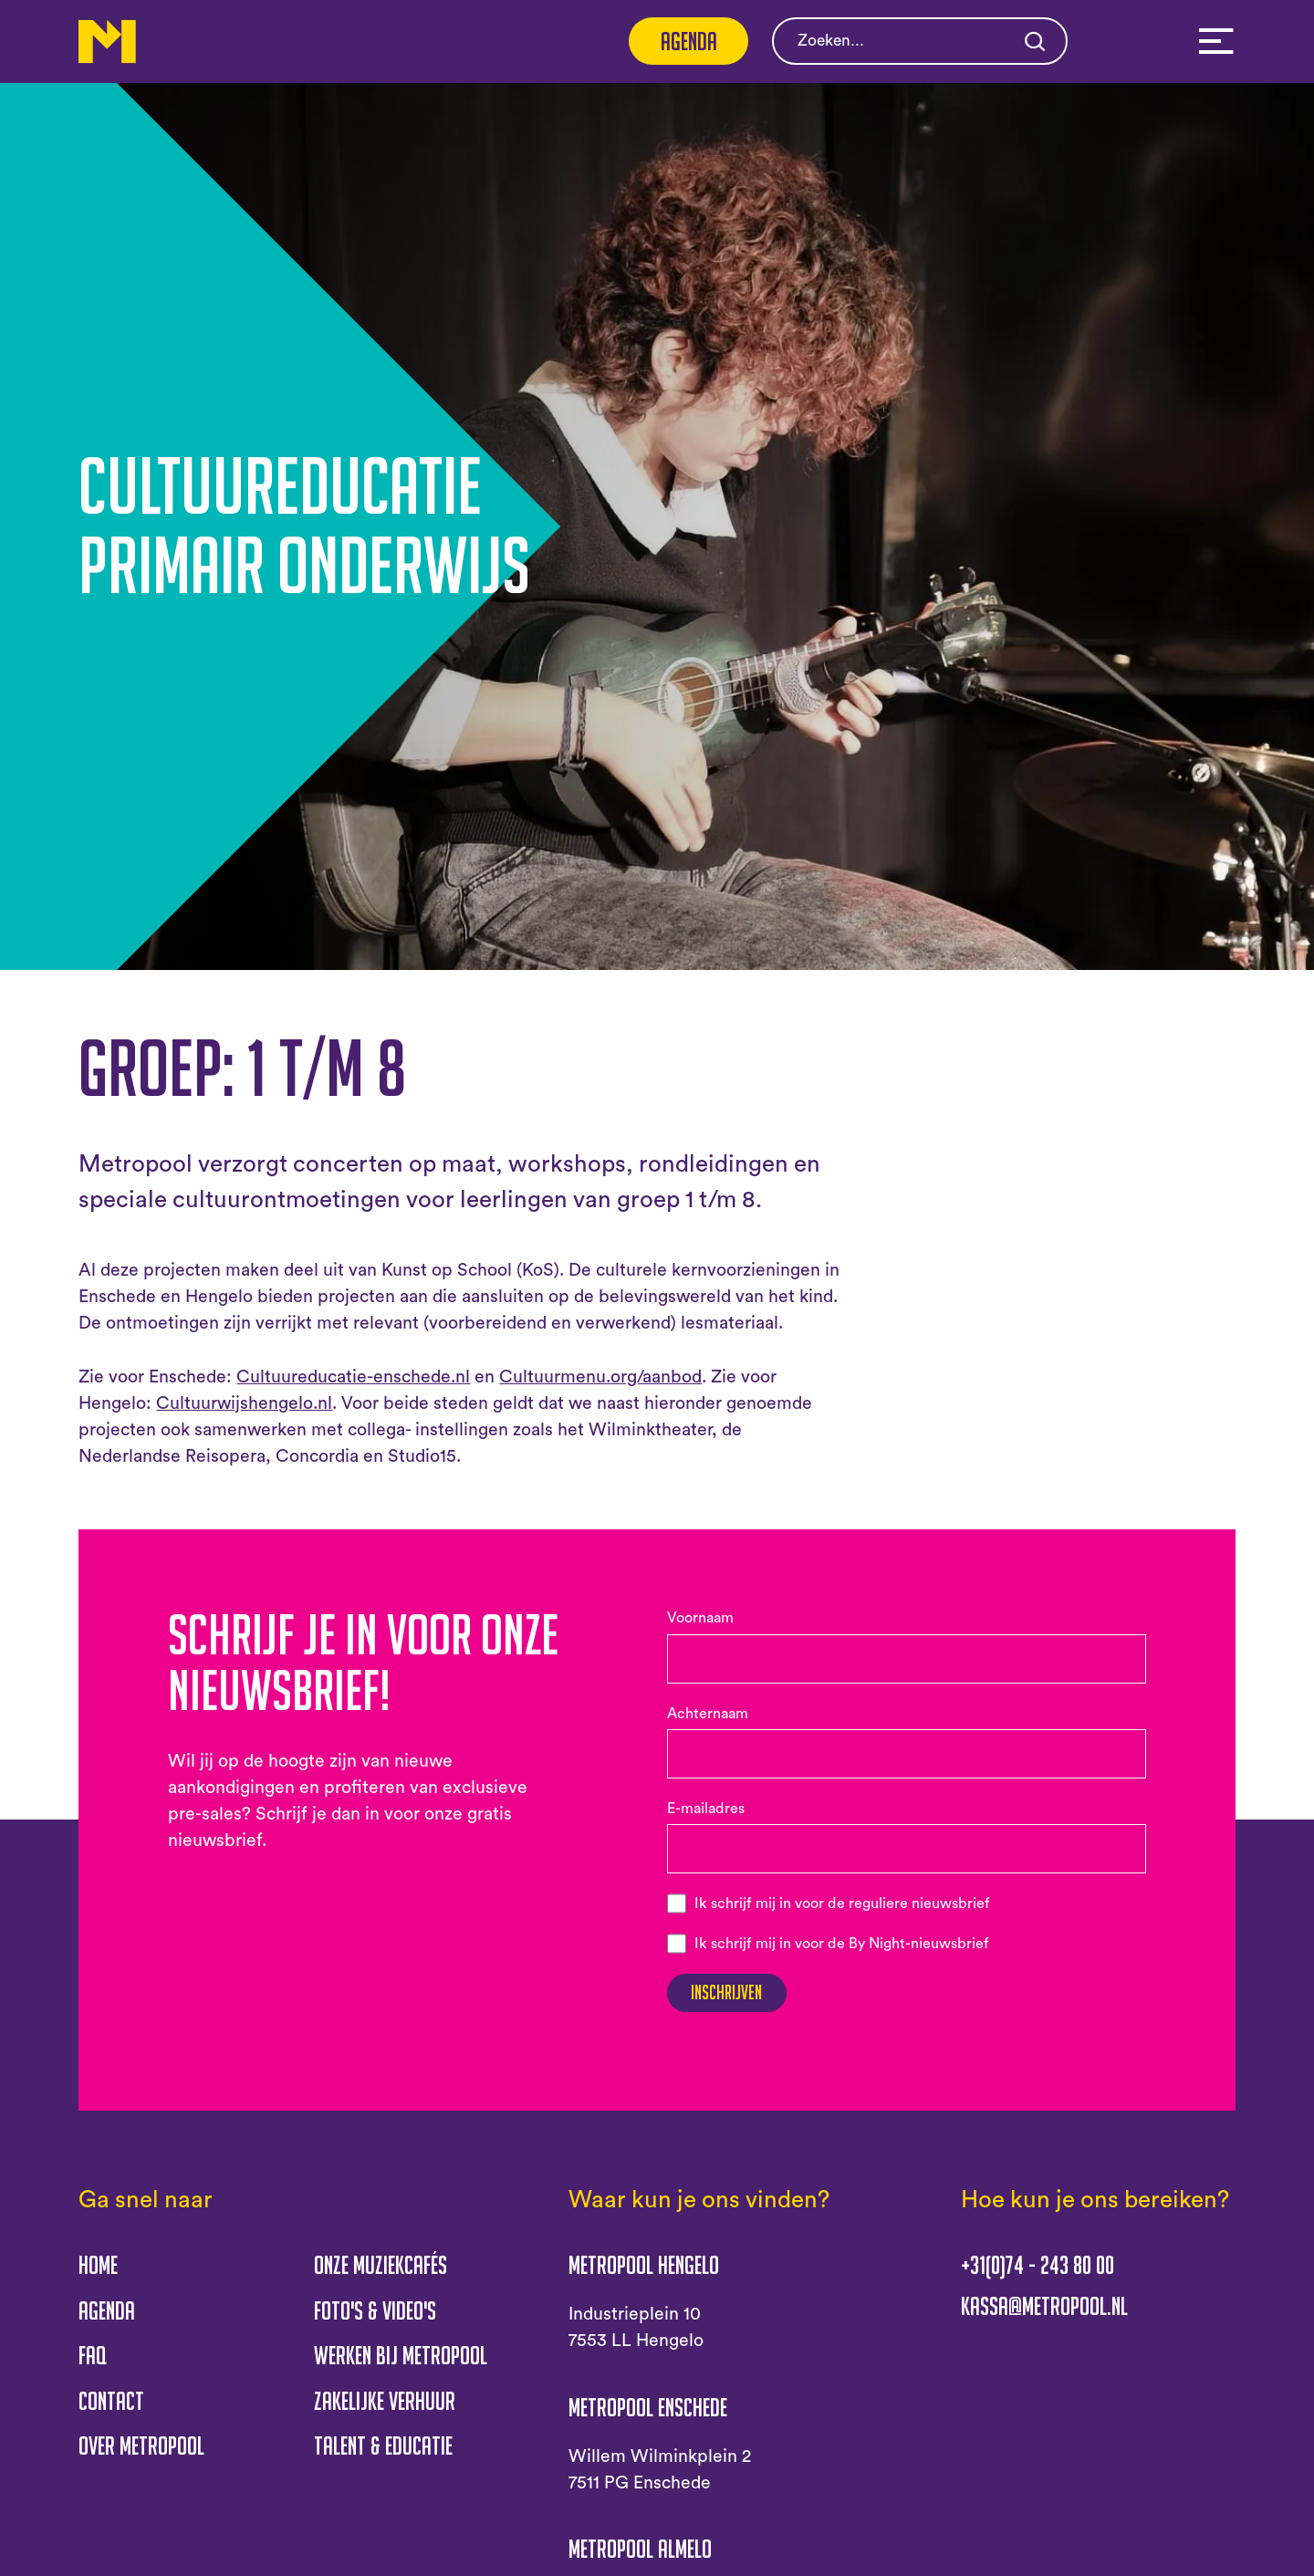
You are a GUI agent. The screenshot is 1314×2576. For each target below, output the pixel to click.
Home (98, 2276)
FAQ (92, 2367)
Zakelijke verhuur (384, 2411)
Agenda (689, 41)
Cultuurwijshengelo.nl (244, 1403)
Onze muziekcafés (380, 2276)
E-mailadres (706, 1808)
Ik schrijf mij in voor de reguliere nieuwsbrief (842, 1903)
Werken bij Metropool (400, 2367)
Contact (111, 2411)
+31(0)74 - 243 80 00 (1037, 2276)
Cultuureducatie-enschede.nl (353, 1377)
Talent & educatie (383, 2456)
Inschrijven (742, 1998)
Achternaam (707, 1713)
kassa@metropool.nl (1044, 2318)
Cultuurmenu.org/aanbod (600, 1377)
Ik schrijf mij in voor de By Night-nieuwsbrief (841, 1943)
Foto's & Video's (375, 2321)
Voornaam (700, 1618)
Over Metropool (141, 2456)
